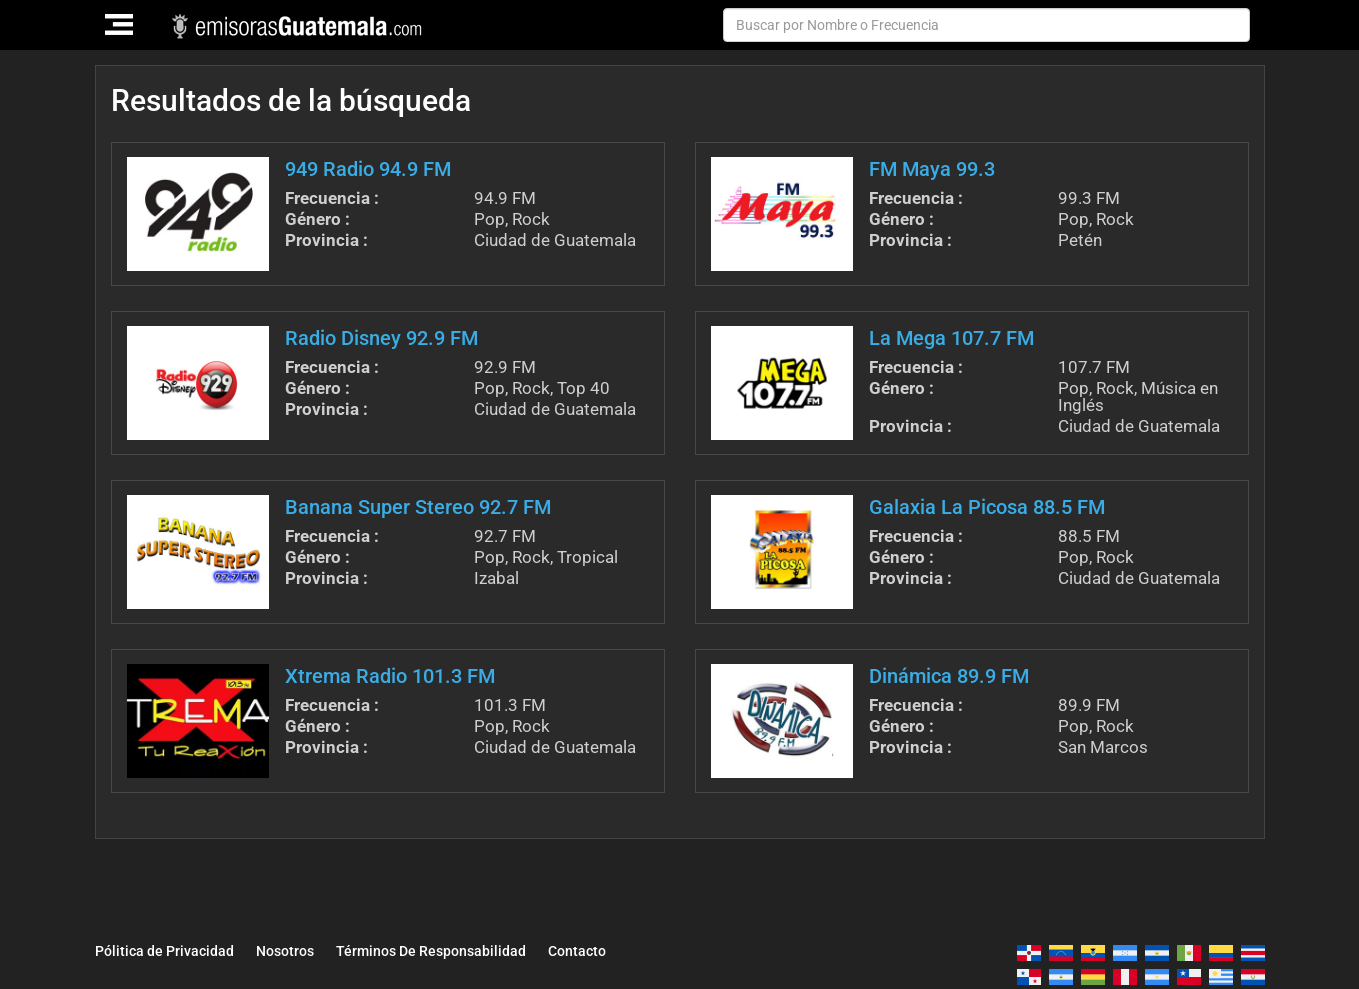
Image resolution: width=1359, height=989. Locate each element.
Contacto (658, 950)
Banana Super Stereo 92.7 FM (418, 507)
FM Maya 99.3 (932, 169)
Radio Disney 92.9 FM (381, 338)
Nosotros (317, 950)
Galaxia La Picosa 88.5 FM (987, 507)
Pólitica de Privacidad (177, 950)
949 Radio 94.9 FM (368, 169)
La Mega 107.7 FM (951, 338)
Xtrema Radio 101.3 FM (390, 676)
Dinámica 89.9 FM (949, 676)
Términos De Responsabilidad (488, 950)
